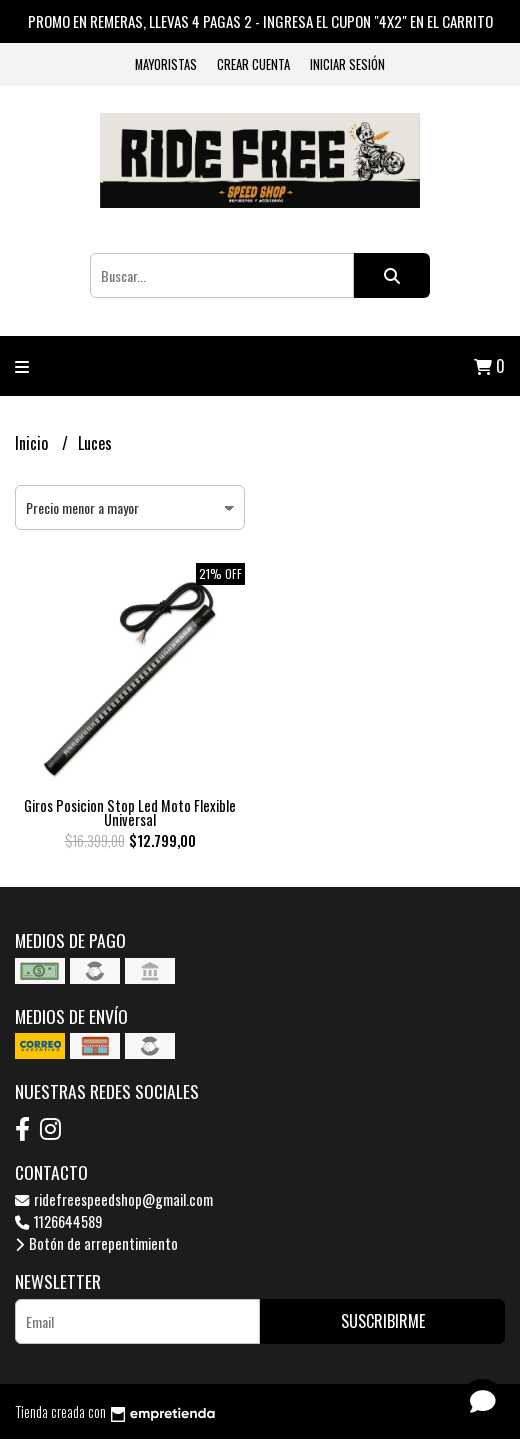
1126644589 (58, 1221)
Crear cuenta (253, 64)
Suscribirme (383, 1321)
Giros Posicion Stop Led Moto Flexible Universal (130, 812)
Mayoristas (166, 64)
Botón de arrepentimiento (96, 1243)
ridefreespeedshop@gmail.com (114, 1199)
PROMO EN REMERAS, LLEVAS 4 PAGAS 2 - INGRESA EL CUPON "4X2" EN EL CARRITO (260, 21)
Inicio (33, 443)
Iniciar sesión (347, 64)
